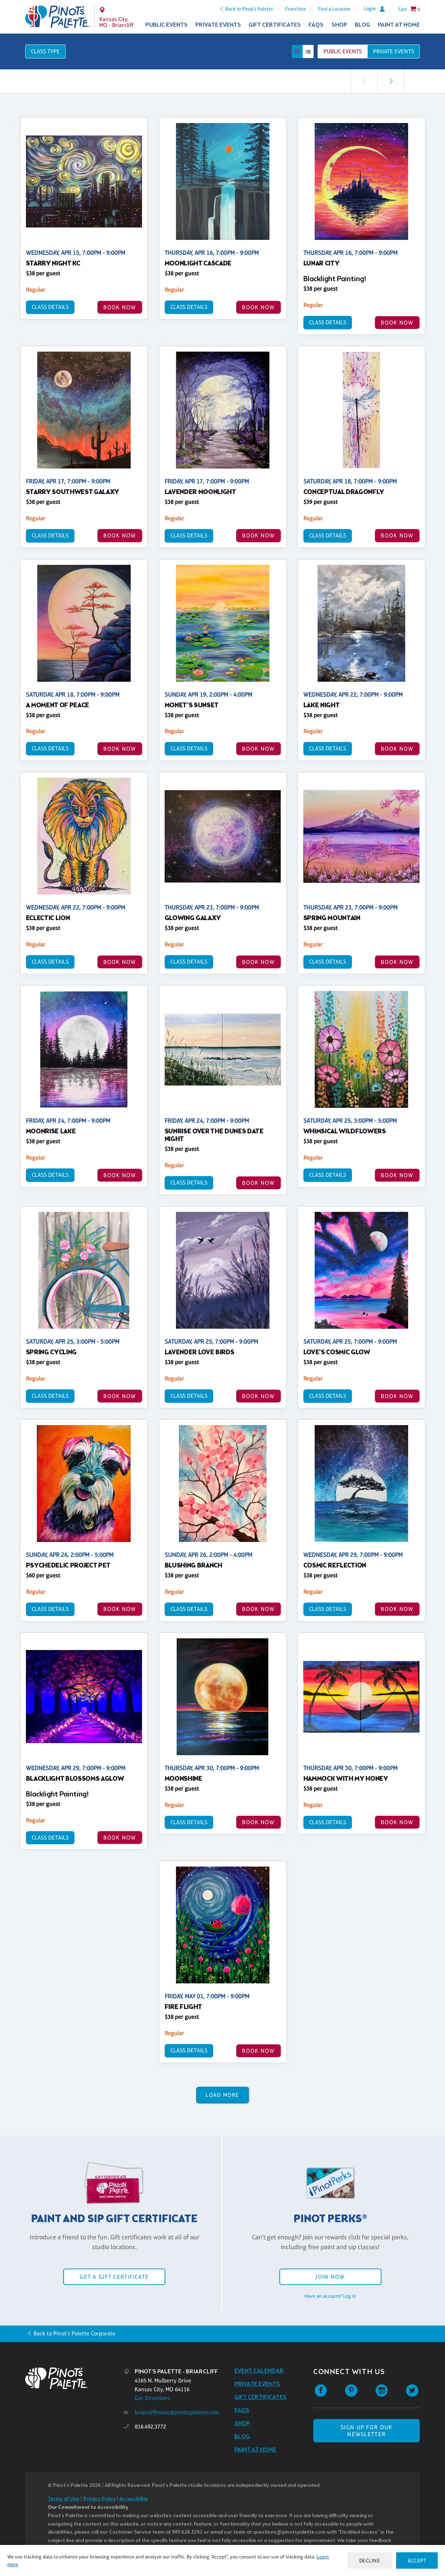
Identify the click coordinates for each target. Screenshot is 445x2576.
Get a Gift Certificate (114, 2276)
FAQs (315, 25)
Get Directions (152, 2398)
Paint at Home (399, 25)
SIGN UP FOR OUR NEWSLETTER (366, 2431)
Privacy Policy (99, 2499)
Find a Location (334, 8)
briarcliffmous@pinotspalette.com (177, 2412)
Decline (369, 2560)
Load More (222, 2094)
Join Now (330, 2276)
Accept (417, 2560)
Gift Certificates (275, 25)
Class (45, 51)
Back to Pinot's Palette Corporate (74, 2333)
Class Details (50, 306)
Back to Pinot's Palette (249, 8)
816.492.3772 (150, 2426)
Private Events (218, 25)
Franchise (295, 8)
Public (342, 51)
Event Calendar (259, 2371)
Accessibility (133, 2499)
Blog (362, 25)
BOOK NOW (119, 307)
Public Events (166, 25)
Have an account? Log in (330, 2296)
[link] (390, 81)
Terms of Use (63, 2499)
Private (393, 51)
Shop (339, 25)
